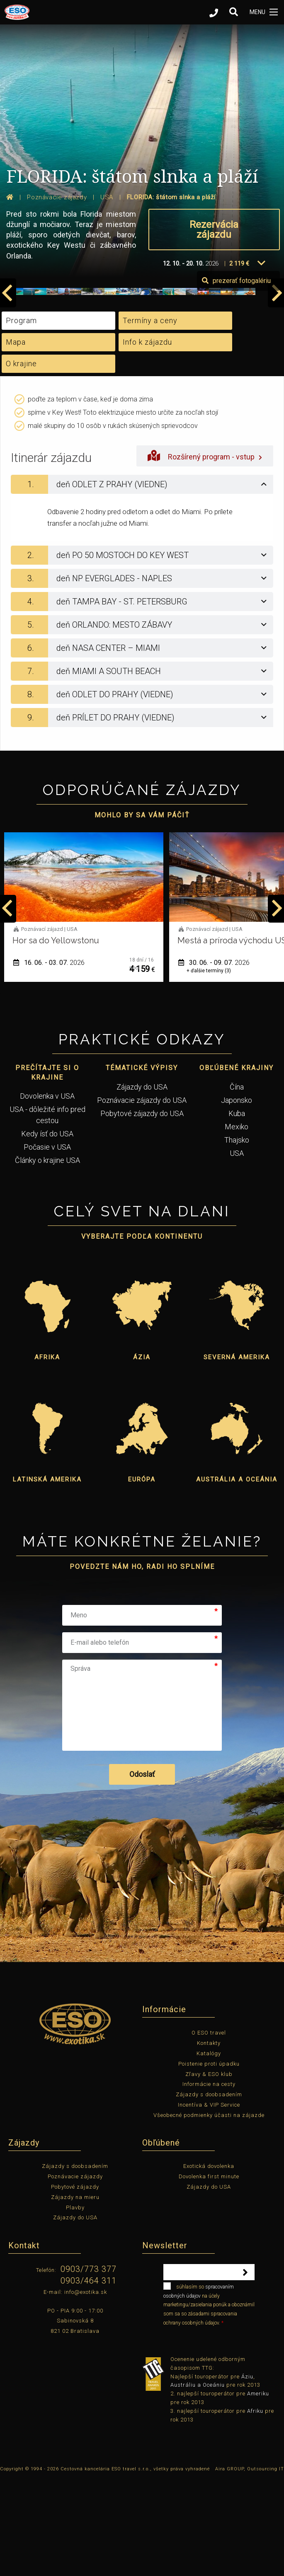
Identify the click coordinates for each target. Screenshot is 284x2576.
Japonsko (236, 1196)
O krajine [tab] (21, 460)
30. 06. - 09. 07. (214, 1059)
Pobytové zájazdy (75, 2283)
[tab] (142, 580)
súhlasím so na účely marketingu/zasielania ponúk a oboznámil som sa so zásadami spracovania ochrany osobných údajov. (209, 2400)
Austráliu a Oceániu (197, 2481)
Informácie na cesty (208, 2180)
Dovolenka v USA (47, 1192)
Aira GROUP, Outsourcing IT (249, 2565)
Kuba (236, 1209)
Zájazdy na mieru (75, 2293)
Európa (141, 1576)
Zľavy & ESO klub (209, 2170)
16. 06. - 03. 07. (49, 1059)
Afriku (255, 2507)
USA (237, 1249)
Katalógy (209, 2149)
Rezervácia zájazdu (213, 229)
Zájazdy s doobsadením (209, 2191)
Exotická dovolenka (208, 2262)
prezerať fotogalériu (236, 377)
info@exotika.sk (85, 2388)
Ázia (141, 1453)
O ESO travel (209, 2129)
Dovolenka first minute (209, 2273)
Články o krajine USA (47, 1256)
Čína (237, 1183)
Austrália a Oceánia (236, 1576)
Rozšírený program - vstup (205, 552)
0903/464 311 (89, 2377)
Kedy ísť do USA (47, 1229)
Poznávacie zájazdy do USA (142, 1196)
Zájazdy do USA (142, 1183)
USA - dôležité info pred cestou (47, 1211)
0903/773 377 (89, 2366)
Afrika (47, 1453)
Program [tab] (21, 417)
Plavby (75, 2304)
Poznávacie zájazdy (75, 2273)
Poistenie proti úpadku (209, 2160)
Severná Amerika (237, 1453)
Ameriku (258, 2490)
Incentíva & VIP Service (209, 2201)
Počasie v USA (47, 1243)
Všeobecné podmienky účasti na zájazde (209, 2211)
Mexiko (236, 1222)
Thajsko (236, 1236)
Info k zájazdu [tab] (147, 438)
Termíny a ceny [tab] (150, 417)
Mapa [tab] (16, 438)
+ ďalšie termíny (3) (209, 1066)
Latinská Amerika (47, 1576)
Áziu (247, 2473)
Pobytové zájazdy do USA (142, 1209)
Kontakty (209, 2139)
